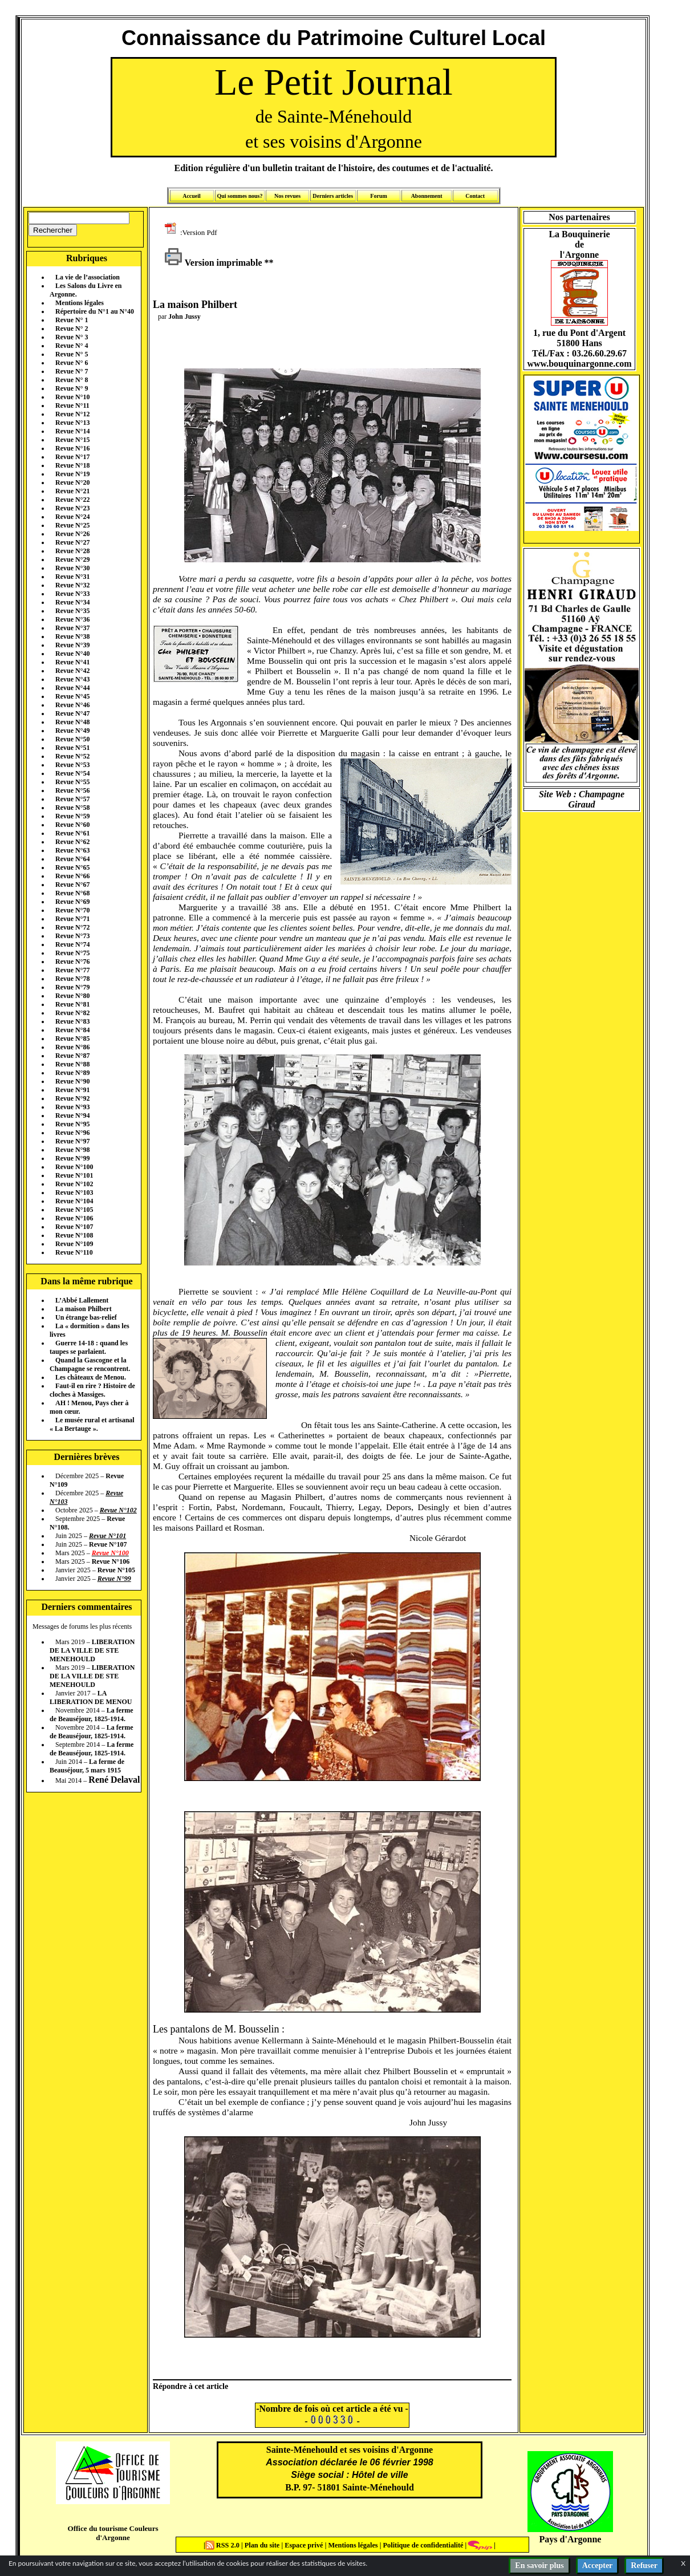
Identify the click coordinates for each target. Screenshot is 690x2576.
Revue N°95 (72, 1124)
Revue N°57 (72, 799)
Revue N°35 (72, 611)
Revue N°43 (72, 679)
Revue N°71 (72, 919)
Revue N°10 (72, 397)
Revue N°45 (72, 696)
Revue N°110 (74, 1252)
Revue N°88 (72, 1064)
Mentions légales (79, 303)
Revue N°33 (72, 594)
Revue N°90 (72, 1081)
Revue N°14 (72, 431)
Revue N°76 (72, 962)
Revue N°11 (72, 405)
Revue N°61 (72, 833)
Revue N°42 (72, 671)
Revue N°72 (72, 927)
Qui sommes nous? (239, 196)
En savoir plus (539, 2565)
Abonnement (427, 196)
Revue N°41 (72, 662)
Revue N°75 (72, 953)
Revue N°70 (72, 910)
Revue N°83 (72, 1021)
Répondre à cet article (190, 2386)
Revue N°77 (72, 970)
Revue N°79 (72, 987)
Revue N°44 (72, 688)
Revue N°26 (72, 534)
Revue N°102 (74, 1184)
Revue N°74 (72, 944)
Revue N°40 (72, 654)
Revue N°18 (72, 465)
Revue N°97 (72, 1141)
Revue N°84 (72, 1030)
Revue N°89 (72, 1073)
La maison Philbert (83, 1309)
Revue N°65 (72, 867)
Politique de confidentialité (422, 2545)
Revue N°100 (74, 1167)
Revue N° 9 (71, 388)
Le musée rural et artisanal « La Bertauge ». (92, 1424)
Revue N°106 (74, 1218)
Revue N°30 (72, 568)
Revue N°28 (72, 551)
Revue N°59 (72, 816)
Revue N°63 (72, 850)
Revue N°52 (72, 756)
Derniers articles (332, 196)
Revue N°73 (72, 936)
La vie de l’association (87, 277)
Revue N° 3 (71, 337)
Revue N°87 (72, 1056)
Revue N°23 (72, 508)
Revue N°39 (72, 645)
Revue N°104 (74, 1201)
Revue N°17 (72, 457)
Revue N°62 (72, 842)
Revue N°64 (72, 859)
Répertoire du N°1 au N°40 (94, 311)
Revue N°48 (72, 722)
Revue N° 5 (71, 354)
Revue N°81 (72, 1004)
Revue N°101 (74, 1175)
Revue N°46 (72, 705)
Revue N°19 (72, 474)
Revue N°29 (72, 559)
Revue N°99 (72, 1158)
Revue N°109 (74, 1244)
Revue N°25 (72, 525)
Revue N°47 (72, 713)
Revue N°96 (72, 1133)
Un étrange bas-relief (86, 1317)
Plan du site (263, 2545)
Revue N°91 (72, 1090)
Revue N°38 (72, 636)
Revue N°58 (72, 808)
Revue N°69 (72, 902)
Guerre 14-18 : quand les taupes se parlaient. (89, 1347)
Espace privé (303, 2545)
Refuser (644, 2565)
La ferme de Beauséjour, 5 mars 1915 (87, 1766)
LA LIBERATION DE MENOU (91, 1697)
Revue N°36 (72, 619)
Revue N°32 (72, 585)
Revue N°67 (72, 885)
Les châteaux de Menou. (90, 1377)
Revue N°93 (72, 1107)
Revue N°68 (72, 893)
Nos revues (287, 196)
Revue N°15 (72, 440)
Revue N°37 (72, 628)
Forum (378, 196)
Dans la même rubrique (86, 1281)
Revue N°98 (72, 1150)
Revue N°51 (72, 748)
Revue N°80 (72, 996)
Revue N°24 (72, 517)
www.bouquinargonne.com (579, 363)
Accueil (191, 196)
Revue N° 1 (71, 320)
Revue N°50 (72, 739)
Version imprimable (213, 262)
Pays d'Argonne (570, 2539)
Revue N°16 (72, 448)
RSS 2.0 (223, 2545)
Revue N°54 (72, 773)
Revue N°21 (72, 491)
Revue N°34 (72, 602)
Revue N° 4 (71, 346)
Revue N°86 (72, 1047)
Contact (475, 196)
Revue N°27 (72, 542)
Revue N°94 (72, 1115)
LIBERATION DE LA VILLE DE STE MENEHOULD (92, 1650)
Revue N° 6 (71, 363)
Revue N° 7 (71, 371)
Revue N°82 (72, 1013)
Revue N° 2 (71, 328)
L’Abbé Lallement (81, 1300)
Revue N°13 (72, 423)
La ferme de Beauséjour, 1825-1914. (91, 1714)
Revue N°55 (72, 782)
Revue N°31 (72, 577)
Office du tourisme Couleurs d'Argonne (112, 2533)
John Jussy (184, 317)
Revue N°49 (72, 731)
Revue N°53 (72, 765)
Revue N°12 (72, 414)
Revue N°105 (74, 1210)
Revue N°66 (72, 876)
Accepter (597, 2565)
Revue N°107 (74, 1227)
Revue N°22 (72, 500)
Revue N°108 (74, 1235)
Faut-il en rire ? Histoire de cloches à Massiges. (92, 1390)
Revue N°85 (72, 1038)
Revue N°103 (74, 1192)
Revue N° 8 (71, 380)
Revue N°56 (72, 790)
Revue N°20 (72, 482)
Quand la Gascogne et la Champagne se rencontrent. (90, 1364)
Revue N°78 (72, 979)
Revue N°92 (72, 1098)
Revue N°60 (72, 825)
